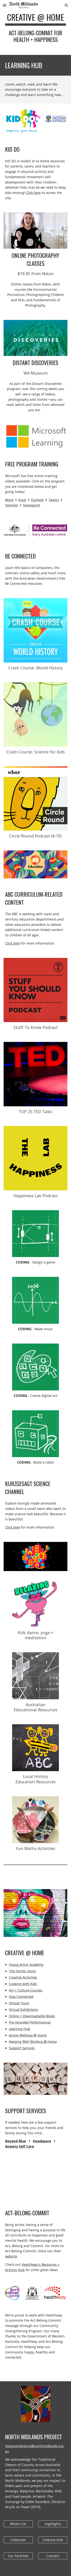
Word (9, 500)
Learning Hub (19, 2028)
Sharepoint (31, 505)
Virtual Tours (19, 2003)
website (11, 2256)
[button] (4, 5)
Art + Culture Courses (25, 1990)
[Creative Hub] (52, 2539)
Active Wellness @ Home (28, 2035)
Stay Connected (21, 1996)
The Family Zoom (22, 1971)
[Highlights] (52, 2523)
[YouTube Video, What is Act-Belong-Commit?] (36, 2179)
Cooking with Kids (23, 1983)
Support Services (22, 2048)
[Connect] (52, 2555)
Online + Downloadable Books (32, 2016)
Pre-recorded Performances (30, 2022)
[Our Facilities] (18, 2555)
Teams (53, 500)
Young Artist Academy (26, 1964)
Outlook (37, 500)
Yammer (11, 505)
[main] (36, 27)
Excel (22, 500)
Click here (33, 192)
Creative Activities (23, 1977)
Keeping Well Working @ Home (33, 2041)
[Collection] (18, 2539)
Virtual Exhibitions (23, 2009)
